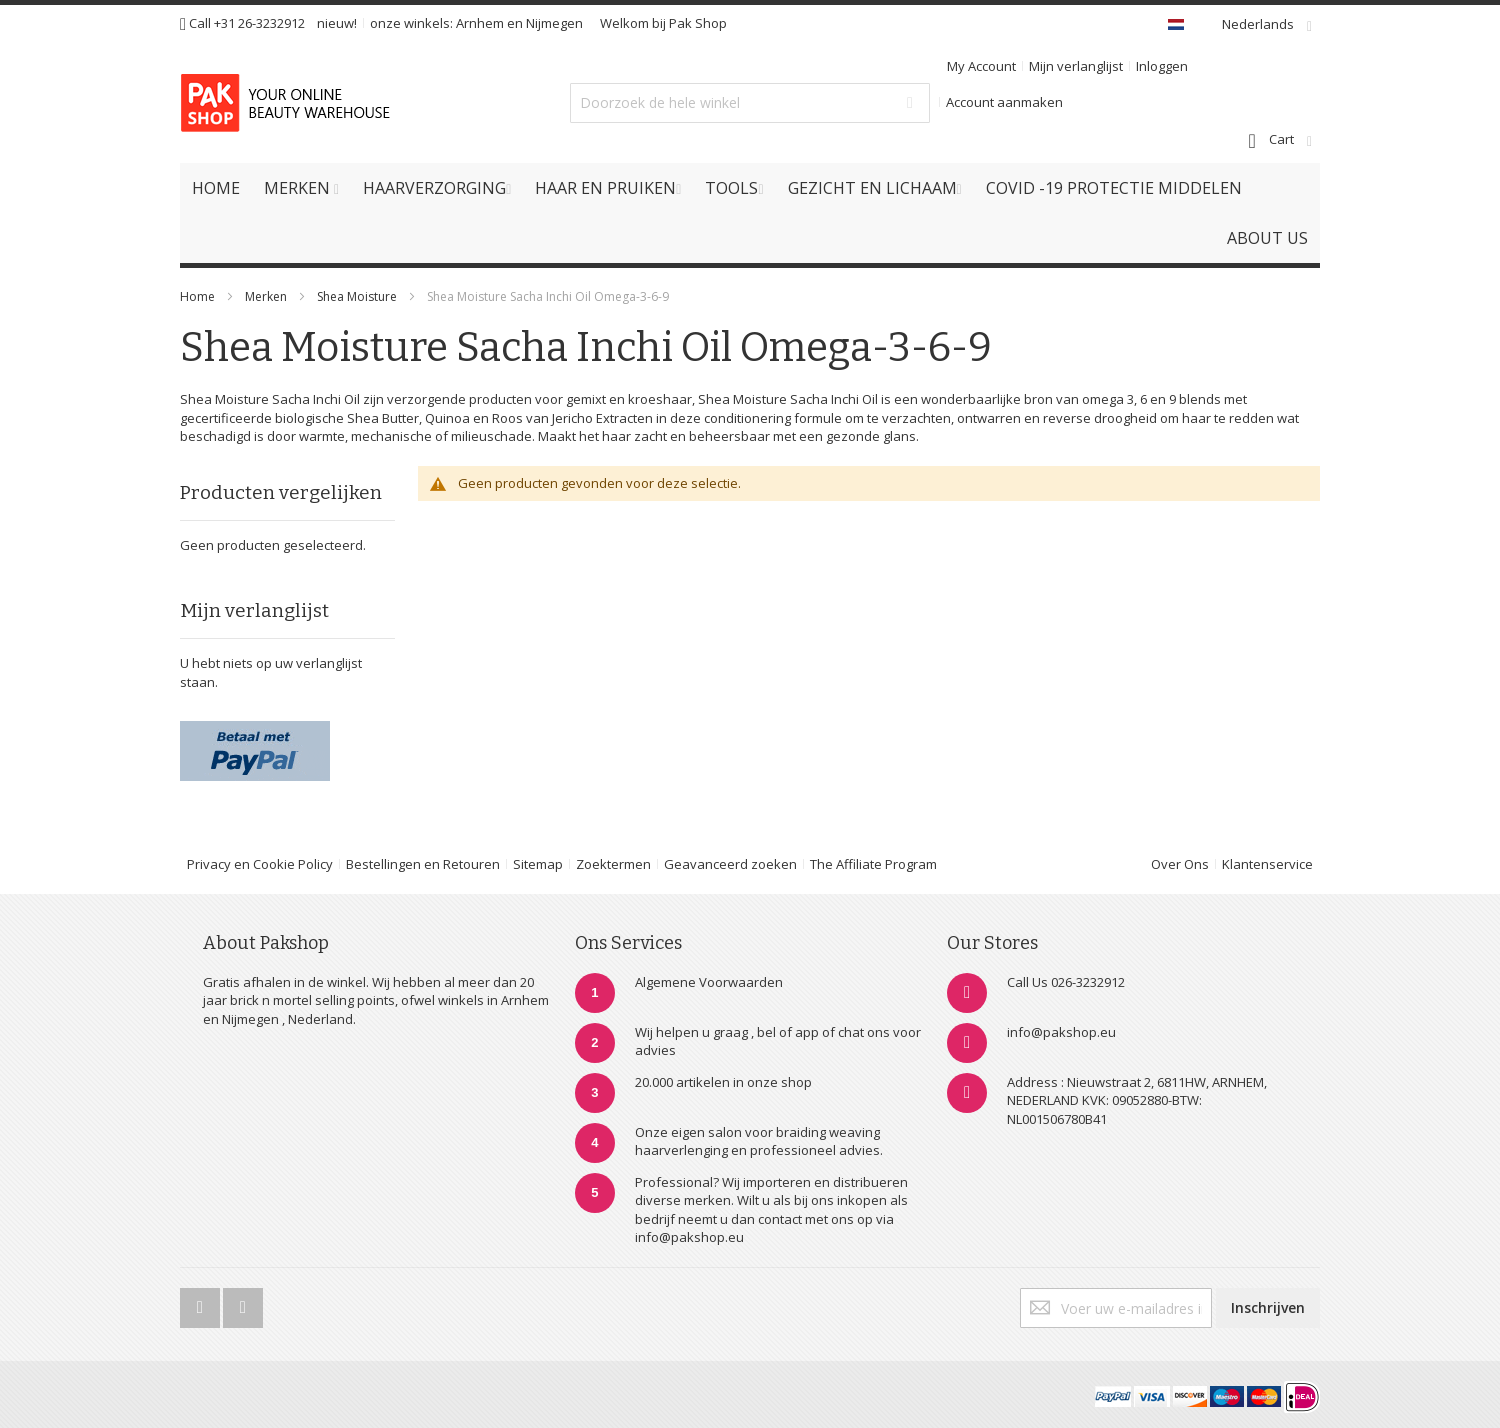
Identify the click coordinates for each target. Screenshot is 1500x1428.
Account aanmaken (1004, 102)
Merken (266, 296)
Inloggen (1162, 66)
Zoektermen (613, 864)
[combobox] (750, 103)
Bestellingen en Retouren (423, 864)
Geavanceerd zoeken (730, 864)
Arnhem (480, 23)
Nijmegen (554, 23)
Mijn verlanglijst (1076, 66)
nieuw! (337, 23)
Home (197, 296)
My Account (981, 66)
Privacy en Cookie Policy (260, 864)
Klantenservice (1267, 864)
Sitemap (538, 864)
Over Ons (1180, 864)
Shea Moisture (358, 296)
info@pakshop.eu (1061, 1032)
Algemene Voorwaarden (709, 982)
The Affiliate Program (873, 864)
